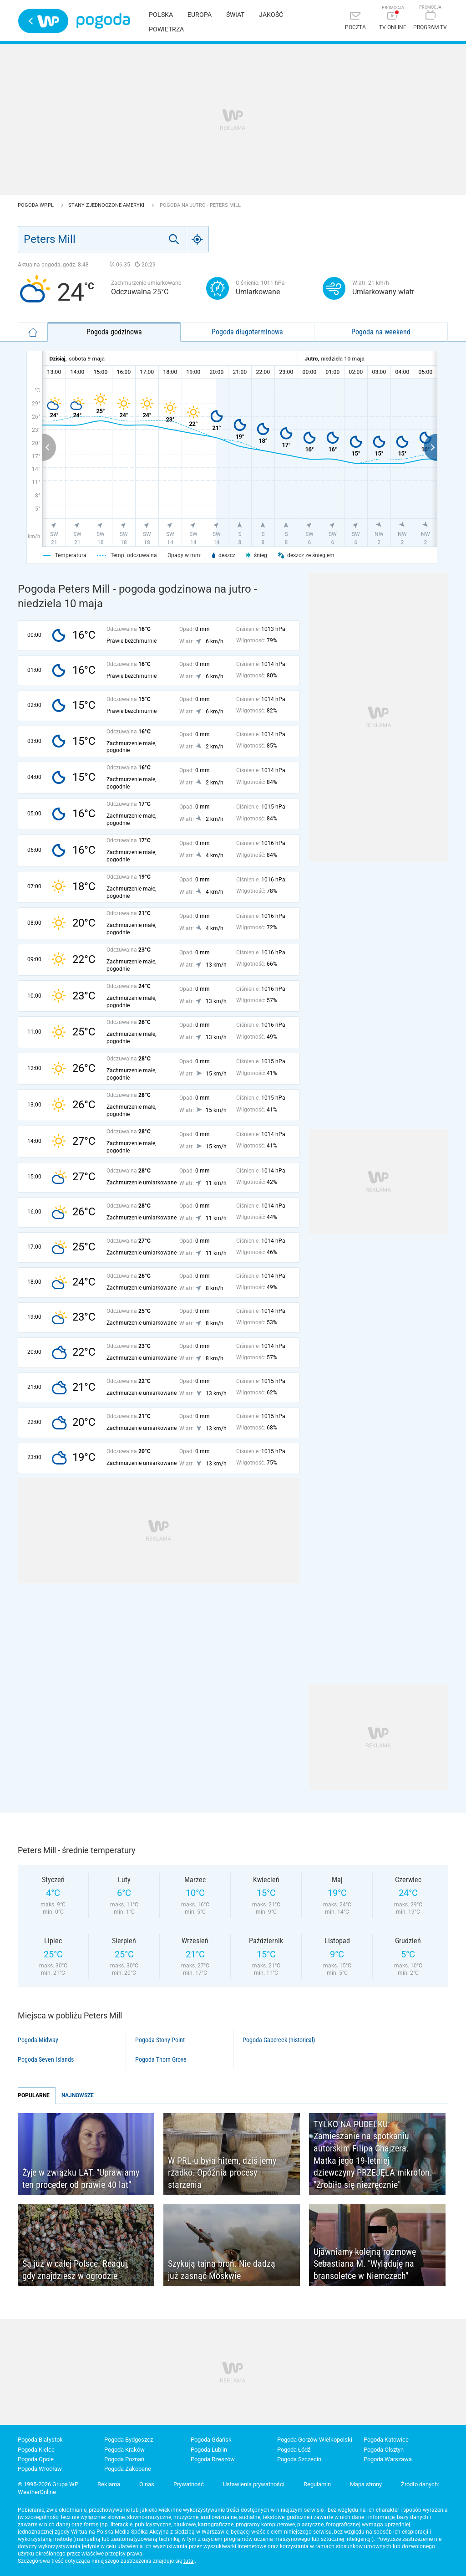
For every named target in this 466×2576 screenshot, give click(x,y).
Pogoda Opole (36, 2459)
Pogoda (103, 21)
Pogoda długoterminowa (247, 332)
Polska (161, 14)
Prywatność (188, 2484)
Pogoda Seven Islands (46, 2059)
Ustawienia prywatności (253, 2484)
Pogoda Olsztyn (384, 2449)
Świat (235, 14)
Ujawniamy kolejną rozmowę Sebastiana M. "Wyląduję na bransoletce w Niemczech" (365, 2263)
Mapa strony (366, 2484)
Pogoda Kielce (36, 2449)
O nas (146, 2484)
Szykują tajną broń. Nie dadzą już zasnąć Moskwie (221, 2269)
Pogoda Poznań (124, 2459)
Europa (199, 14)
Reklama (108, 2484)
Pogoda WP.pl (36, 205)
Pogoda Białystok (40, 2439)
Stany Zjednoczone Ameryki (107, 205)
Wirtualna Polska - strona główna (43, 21)
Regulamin (317, 2484)
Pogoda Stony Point (160, 2039)
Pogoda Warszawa (388, 2459)
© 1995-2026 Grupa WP (48, 2484)
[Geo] (197, 239)
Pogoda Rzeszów (213, 2459)
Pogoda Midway (38, 2039)
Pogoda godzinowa (114, 332)
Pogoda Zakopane (127, 2468)
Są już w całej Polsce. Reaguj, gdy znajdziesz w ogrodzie (75, 2269)
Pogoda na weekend (380, 332)
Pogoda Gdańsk (211, 2439)
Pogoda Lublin (209, 2449)
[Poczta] (355, 21)
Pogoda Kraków (124, 2449)
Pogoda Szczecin (299, 2459)
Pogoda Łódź (293, 2449)
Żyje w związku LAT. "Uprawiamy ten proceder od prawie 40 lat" (80, 2178)
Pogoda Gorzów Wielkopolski (314, 2439)
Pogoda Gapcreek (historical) (279, 2039)
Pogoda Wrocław (40, 2468)
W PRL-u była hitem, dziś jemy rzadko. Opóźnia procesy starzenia (222, 2172)
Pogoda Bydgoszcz (128, 2439)
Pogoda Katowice (386, 2439)
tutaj (189, 2561)
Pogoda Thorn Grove (161, 2059)
